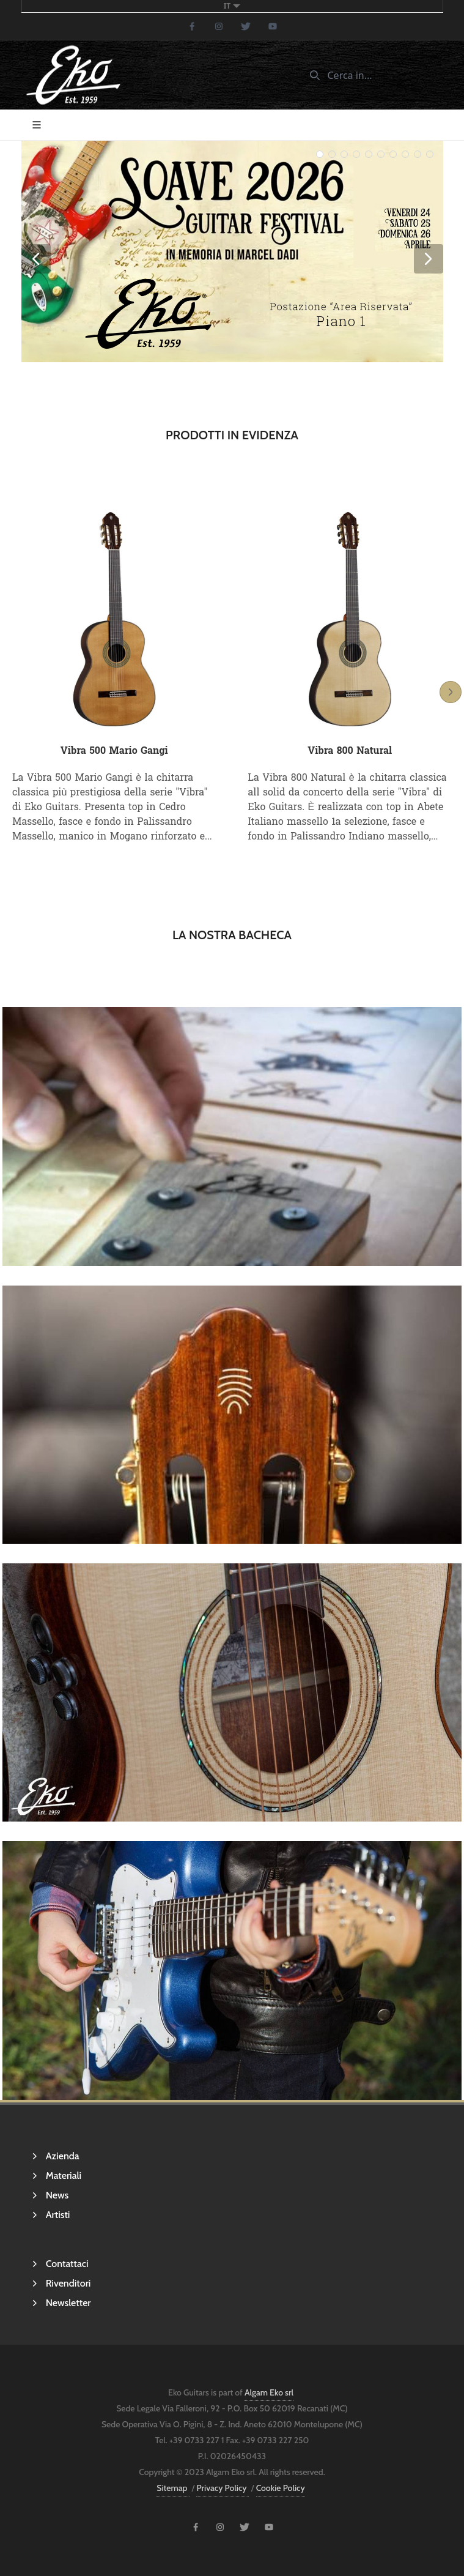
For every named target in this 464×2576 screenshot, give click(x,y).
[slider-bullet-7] (405, 154)
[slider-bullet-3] (356, 154)
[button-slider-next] (451, 692)
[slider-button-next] (428, 259)
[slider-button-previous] (36, 259)
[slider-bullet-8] (417, 154)
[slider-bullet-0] (319, 154)
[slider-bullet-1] (332, 154)
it (232, 6)
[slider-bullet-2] (344, 154)
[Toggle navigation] (36, 125)
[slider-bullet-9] (429, 154)
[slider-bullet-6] (393, 154)
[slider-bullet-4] (368, 154)
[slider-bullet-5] (381, 154)
